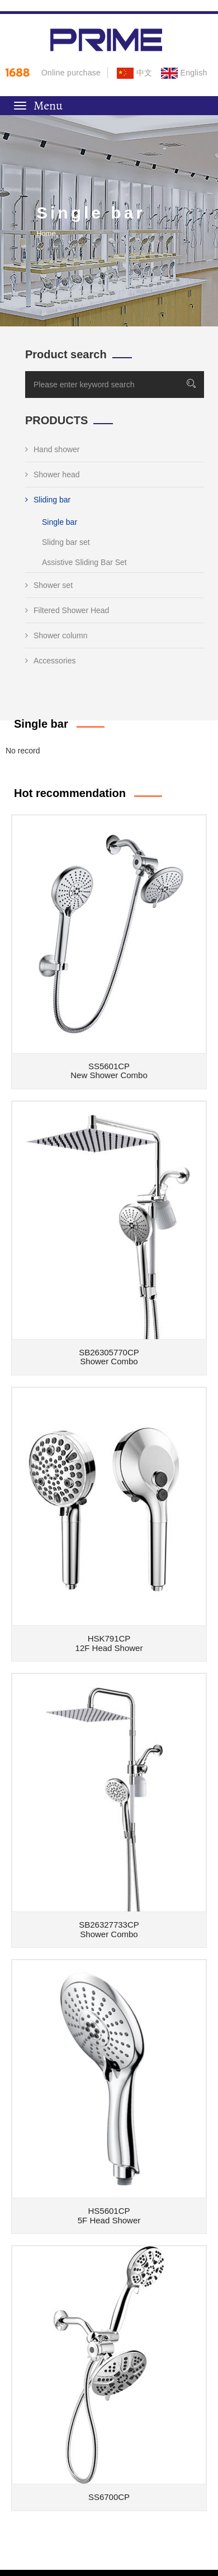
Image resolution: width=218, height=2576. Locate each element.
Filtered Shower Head (67, 610)
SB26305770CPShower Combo (109, 1357)
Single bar (59, 522)
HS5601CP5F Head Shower (109, 2215)
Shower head (52, 474)
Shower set (49, 585)
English (184, 72)
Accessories (50, 660)
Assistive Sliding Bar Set (84, 562)
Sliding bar (47, 499)
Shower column (56, 635)
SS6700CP (109, 2497)
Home (46, 233)
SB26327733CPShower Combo (109, 1929)
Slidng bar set (66, 542)
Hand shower (52, 449)
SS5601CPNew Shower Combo (109, 1070)
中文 (134, 72)
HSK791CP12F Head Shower (109, 1643)
